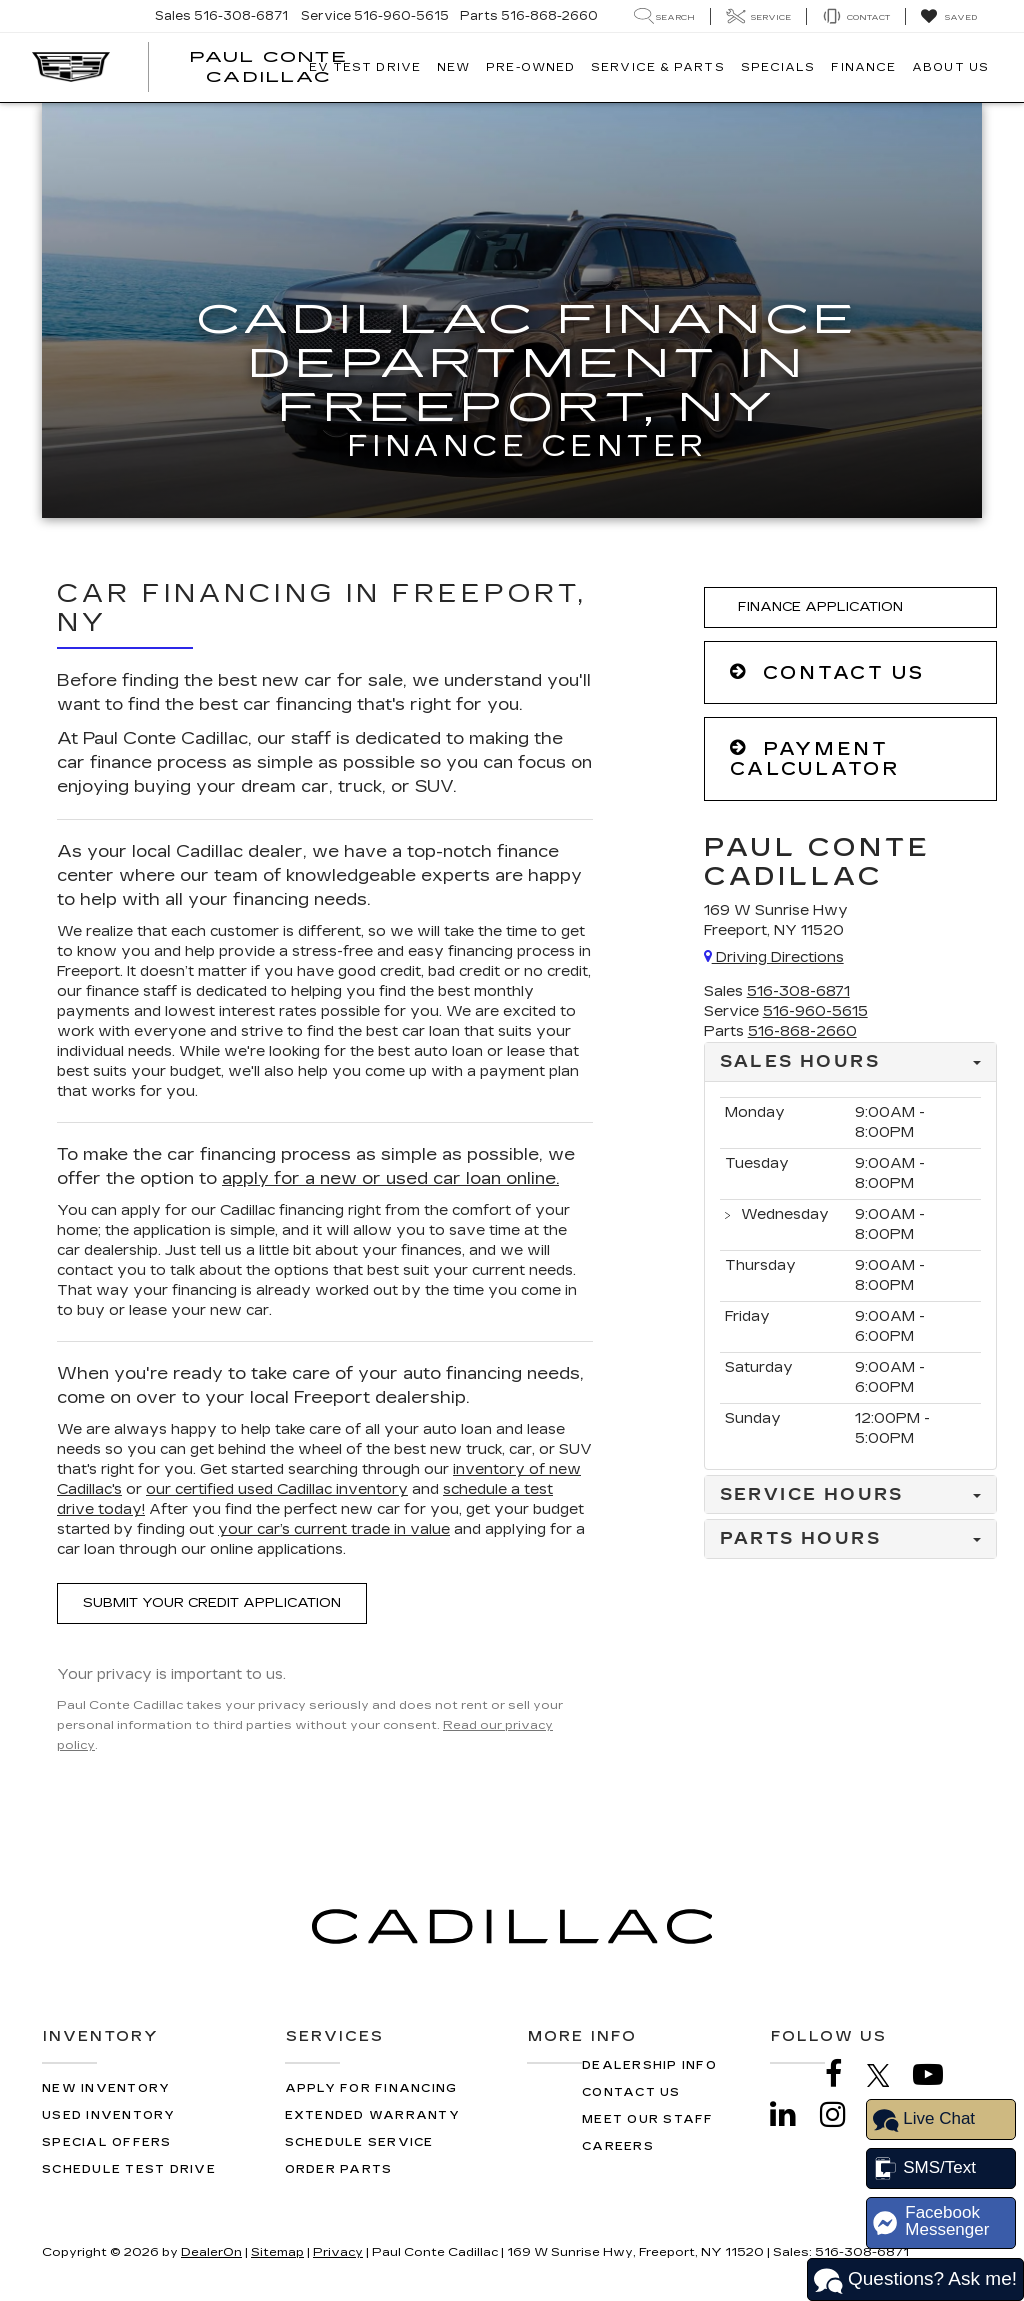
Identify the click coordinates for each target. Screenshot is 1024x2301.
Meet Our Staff (648, 2119)
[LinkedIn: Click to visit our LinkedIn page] (793, 2114)
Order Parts (339, 2169)
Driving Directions (774, 957)
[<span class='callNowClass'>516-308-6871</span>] (798, 991)
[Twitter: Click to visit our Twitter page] (888, 2075)
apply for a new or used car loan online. (390, 1178)
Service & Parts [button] (658, 67)
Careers (618, 2146)
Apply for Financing (371, 2088)
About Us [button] (950, 67)
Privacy (338, 2252)
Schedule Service (359, 2142)
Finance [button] (863, 67)
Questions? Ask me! (915, 2280)
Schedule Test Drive (129, 2169)
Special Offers (107, 2142)
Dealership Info (649, 2065)
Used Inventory (109, 2115)
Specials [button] (778, 67)
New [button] (453, 67)
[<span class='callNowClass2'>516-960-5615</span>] (815, 1011)
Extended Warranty (372, 2115)
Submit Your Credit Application (212, 1603)
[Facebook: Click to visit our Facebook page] (844, 2074)
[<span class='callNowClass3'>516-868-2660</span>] (802, 1031)
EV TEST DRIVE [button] (365, 67)
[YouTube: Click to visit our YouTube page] (938, 2074)
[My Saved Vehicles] (948, 17)
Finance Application (816, 607)
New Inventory (106, 2088)
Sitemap (277, 2252)
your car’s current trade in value (334, 1529)
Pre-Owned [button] (530, 67)
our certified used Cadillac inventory (277, 1489)
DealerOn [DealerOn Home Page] (211, 2252)
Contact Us (631, 2092)
